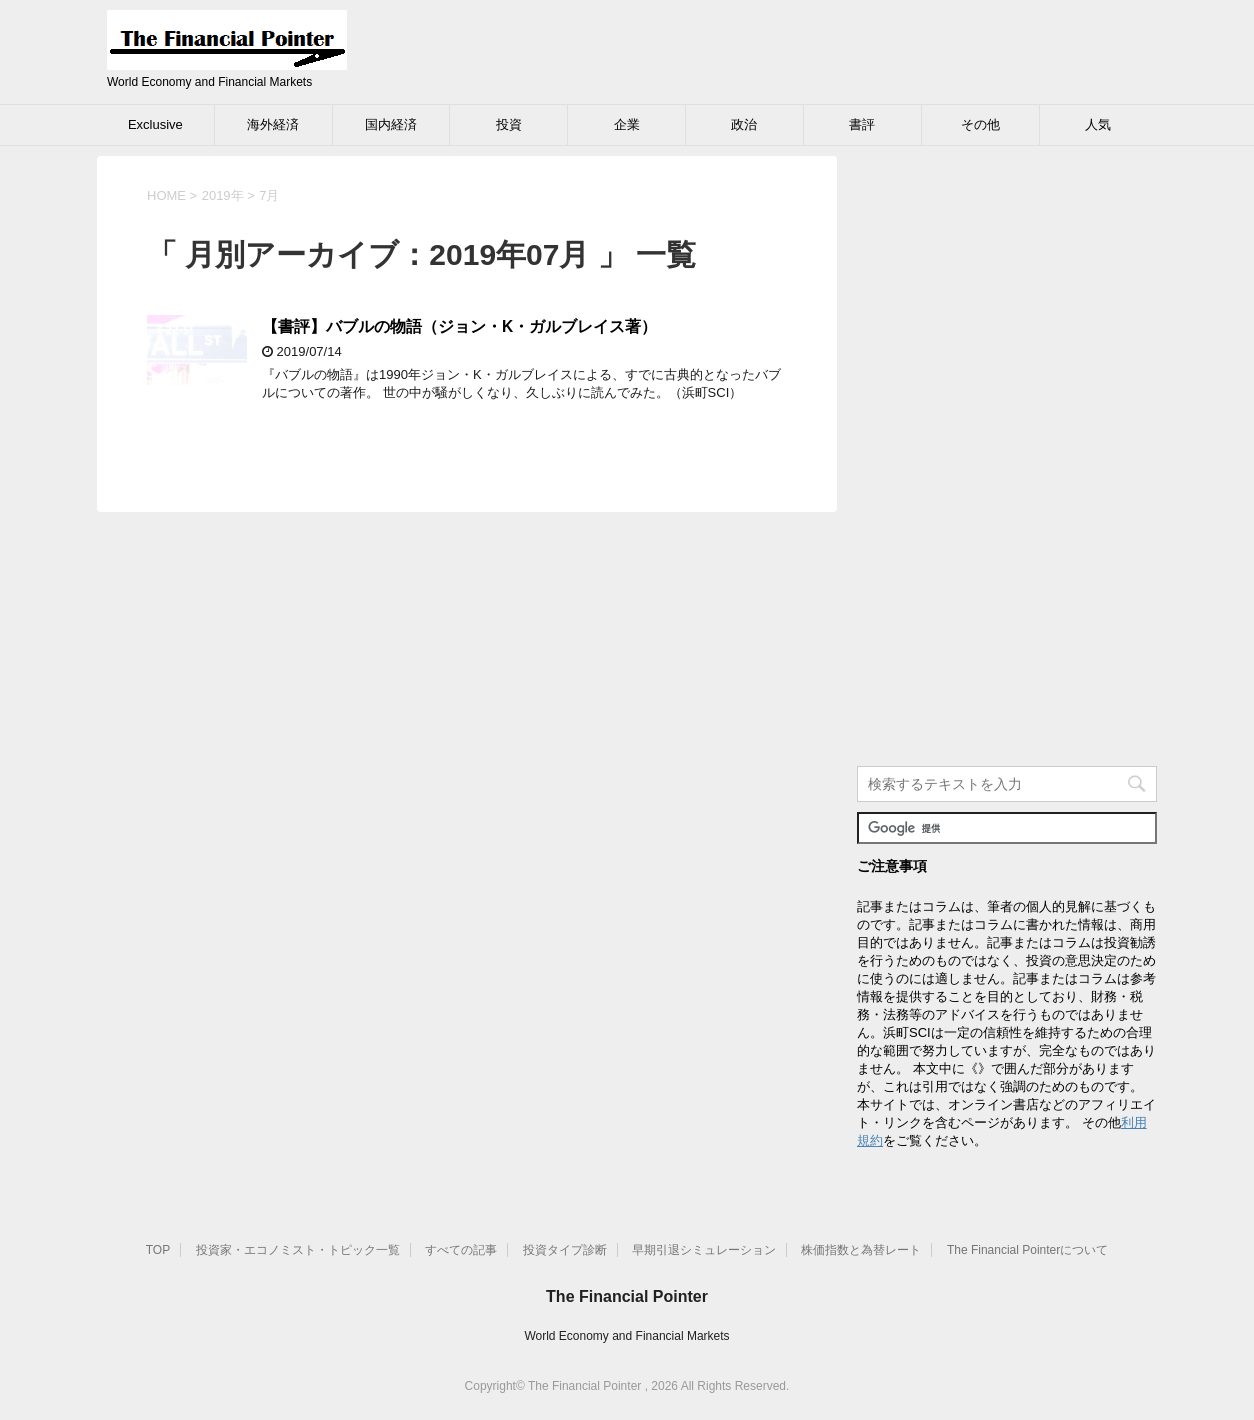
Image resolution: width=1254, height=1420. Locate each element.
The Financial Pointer (627, 1296)
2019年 (223, 195)
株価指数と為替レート (861, 1250)
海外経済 (273, 124)
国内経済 (391, 124)
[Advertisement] (1007, 456)
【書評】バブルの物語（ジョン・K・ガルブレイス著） (459, 326)
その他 (980, 124)
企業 (627, 124)
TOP (158, 1250)
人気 (1098, 124)
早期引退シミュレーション (704, 1250)
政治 (744, 124)
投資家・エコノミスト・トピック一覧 (298, 1250)
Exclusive (155, 124)
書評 (862, 124)
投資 (509, 124)
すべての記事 (461, 1250)
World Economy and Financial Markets (626, 1336)
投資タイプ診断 (565, 1250)
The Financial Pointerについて (1027, 1250)
